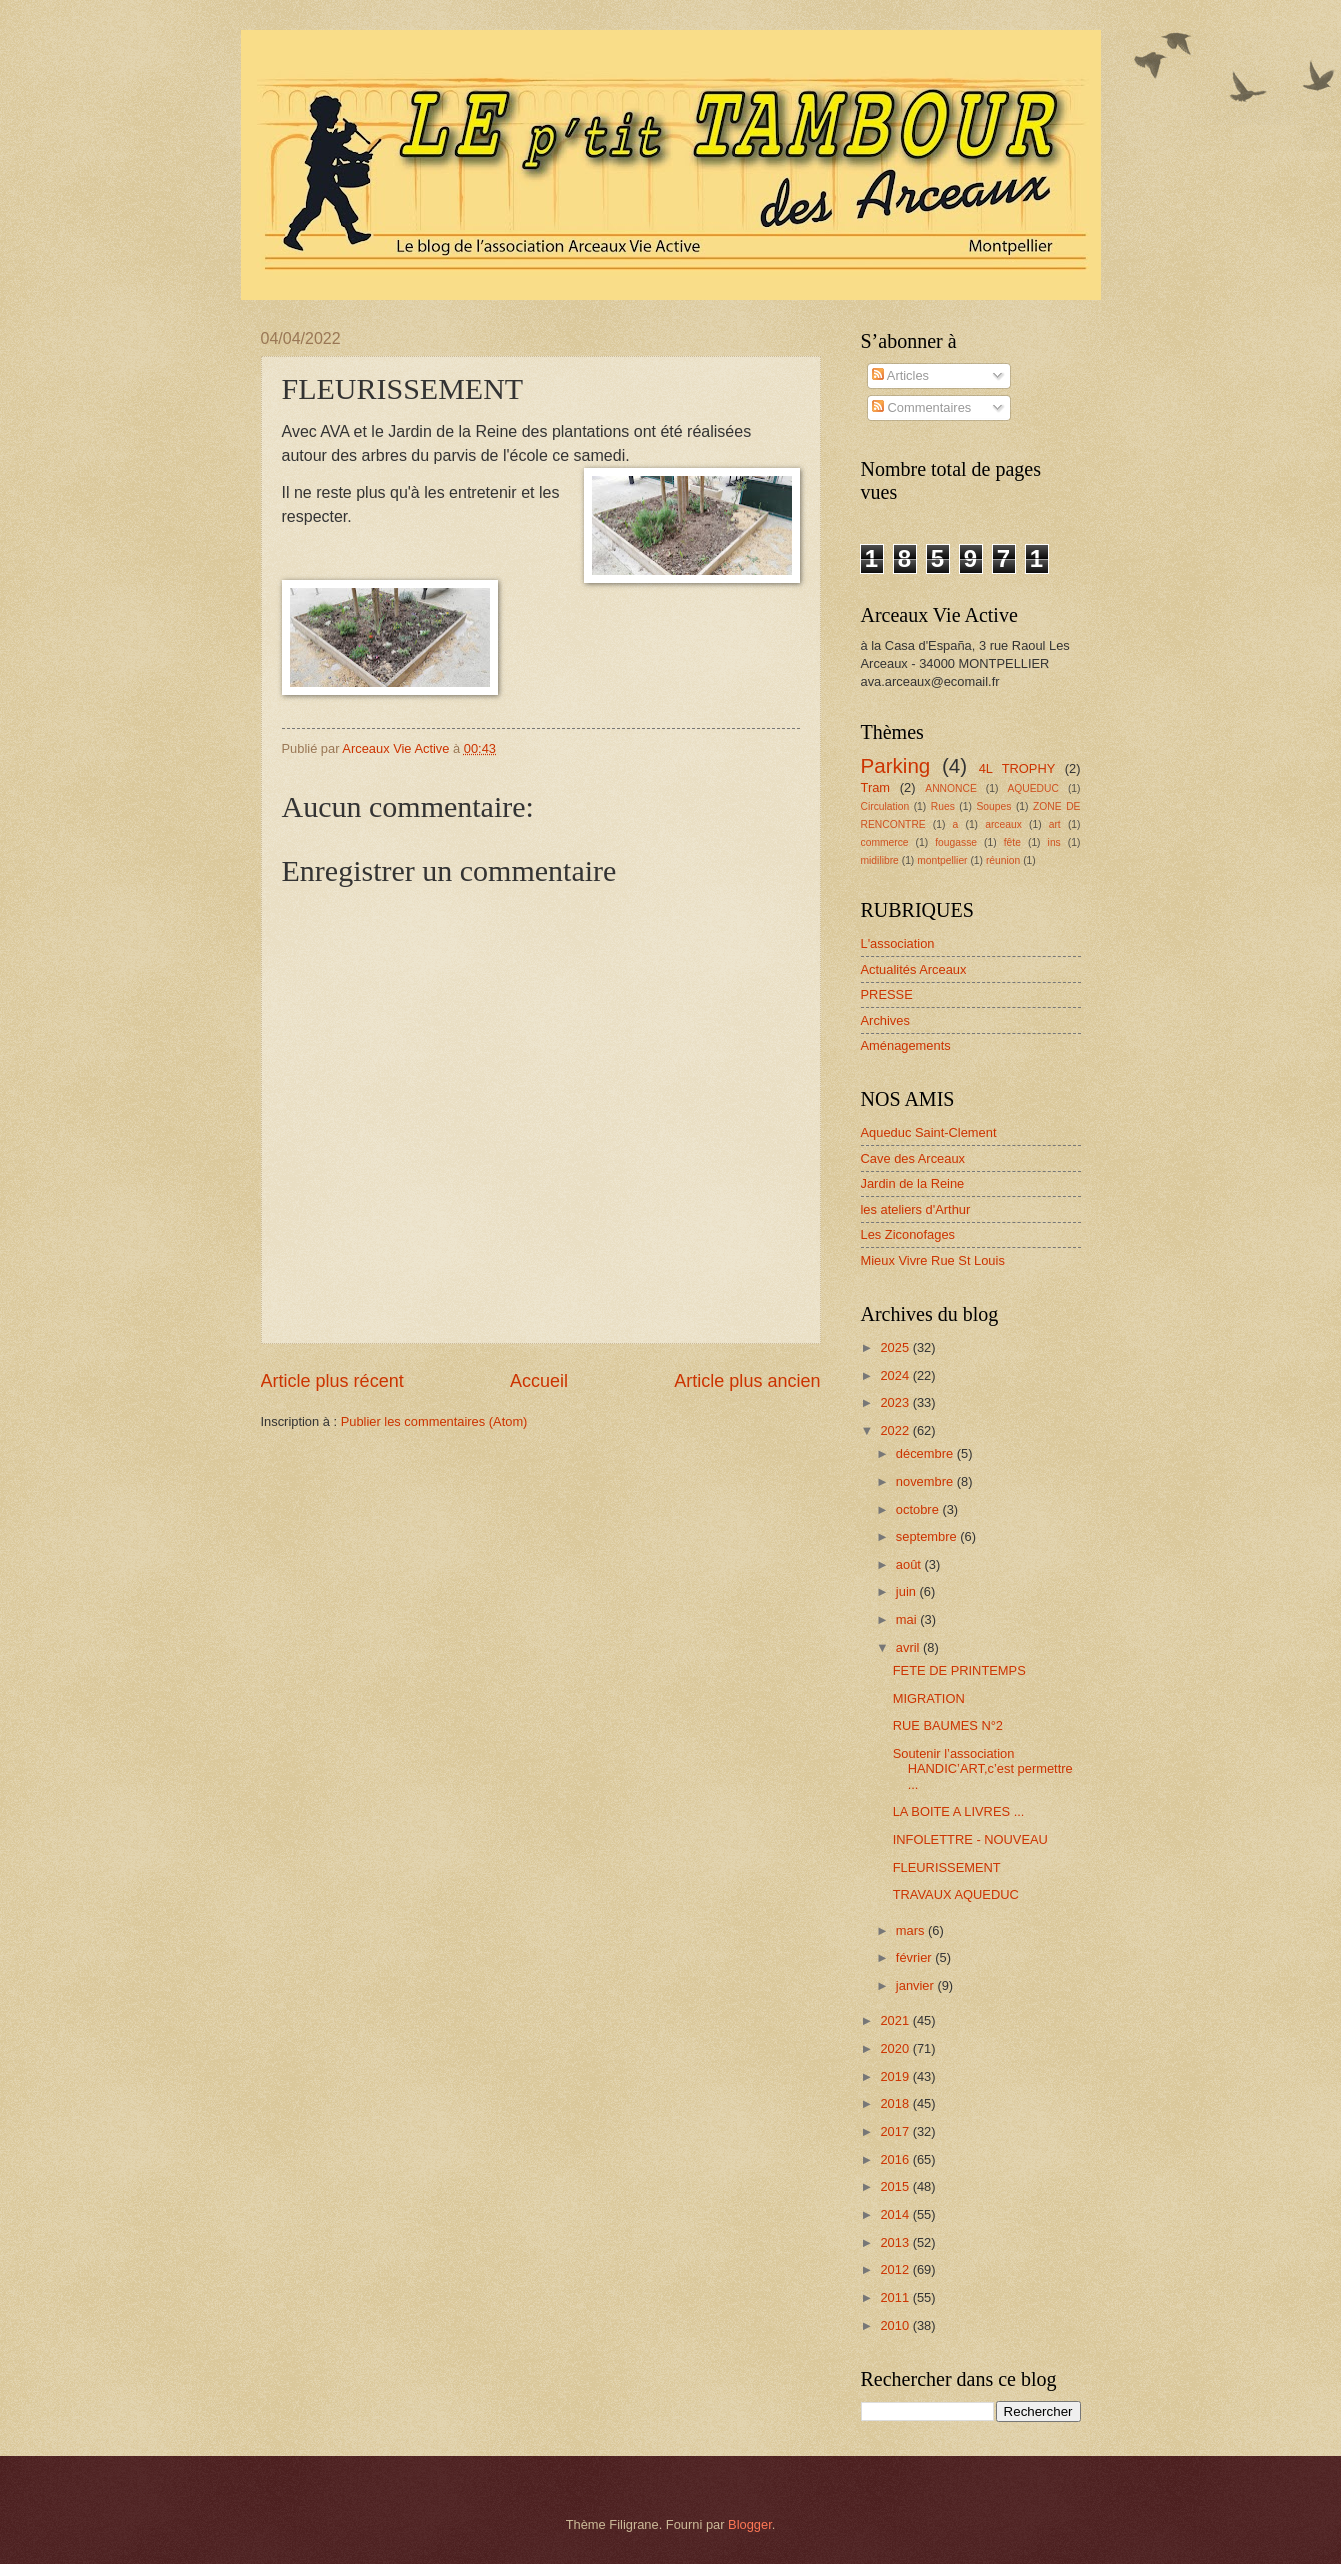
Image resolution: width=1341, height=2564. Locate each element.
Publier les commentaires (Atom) (434, 1421)
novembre (926, 1481)
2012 (896, 2269)
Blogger (750, 2524)
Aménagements (906, 1045)
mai (908, 1619)
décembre (926, 1453)
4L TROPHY (1017, 768)
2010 (896, 2325)
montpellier (942, 860)
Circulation (885, 806)
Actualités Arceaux (914, 969)
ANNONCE (951, 788)
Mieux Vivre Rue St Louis (933, 1260)
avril (909, 1647)
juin (908, 1591)
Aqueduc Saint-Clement (929, 1132)
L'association (898, 943)
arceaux (1003, 824)
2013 (896, 2242)
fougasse (956, 842)
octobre (919, 1509)
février (915, 1957)
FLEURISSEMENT (947, 1867)
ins (1054, 842)
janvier (917, 1985)
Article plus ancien (747, 1381)
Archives (885, 1020)
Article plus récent (332, 1381)
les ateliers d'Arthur (916, 1209)
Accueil (539, 1381)
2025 (896, 1347)
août (910, 1564)
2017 (896, 2131)
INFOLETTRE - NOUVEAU (970, 1839)
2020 (896, 2048)
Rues (943, 806)
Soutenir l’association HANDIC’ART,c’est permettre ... (983, 1769)
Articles (900, 375)
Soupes (993, 806)
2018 (896, 2103)
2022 (896, 1430)
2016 (896, 2159)
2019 (896, 2076)
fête (1012, 842)
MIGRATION (929, 1698)
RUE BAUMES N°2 (948, 1725)
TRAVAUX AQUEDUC (956, 1894)
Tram (876, 787)
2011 (896, 2297)
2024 (896, 1375)
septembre (928, 1536)
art (1055, 824)
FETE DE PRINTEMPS (959, 1670)
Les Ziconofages (908, 1234)
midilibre (880, 860)
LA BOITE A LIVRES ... (959, 1811)
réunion (1003, 860)
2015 (896, 2186)
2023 (896, 1402)
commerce (885, 842)
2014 (896, 2214)
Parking (896, 765)
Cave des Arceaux (913, 1158)
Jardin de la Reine (913, 1183)
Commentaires (921, 407)
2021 (896, 2020)
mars (912, 1930)
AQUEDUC (1033, 788)
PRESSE (887, 994)
